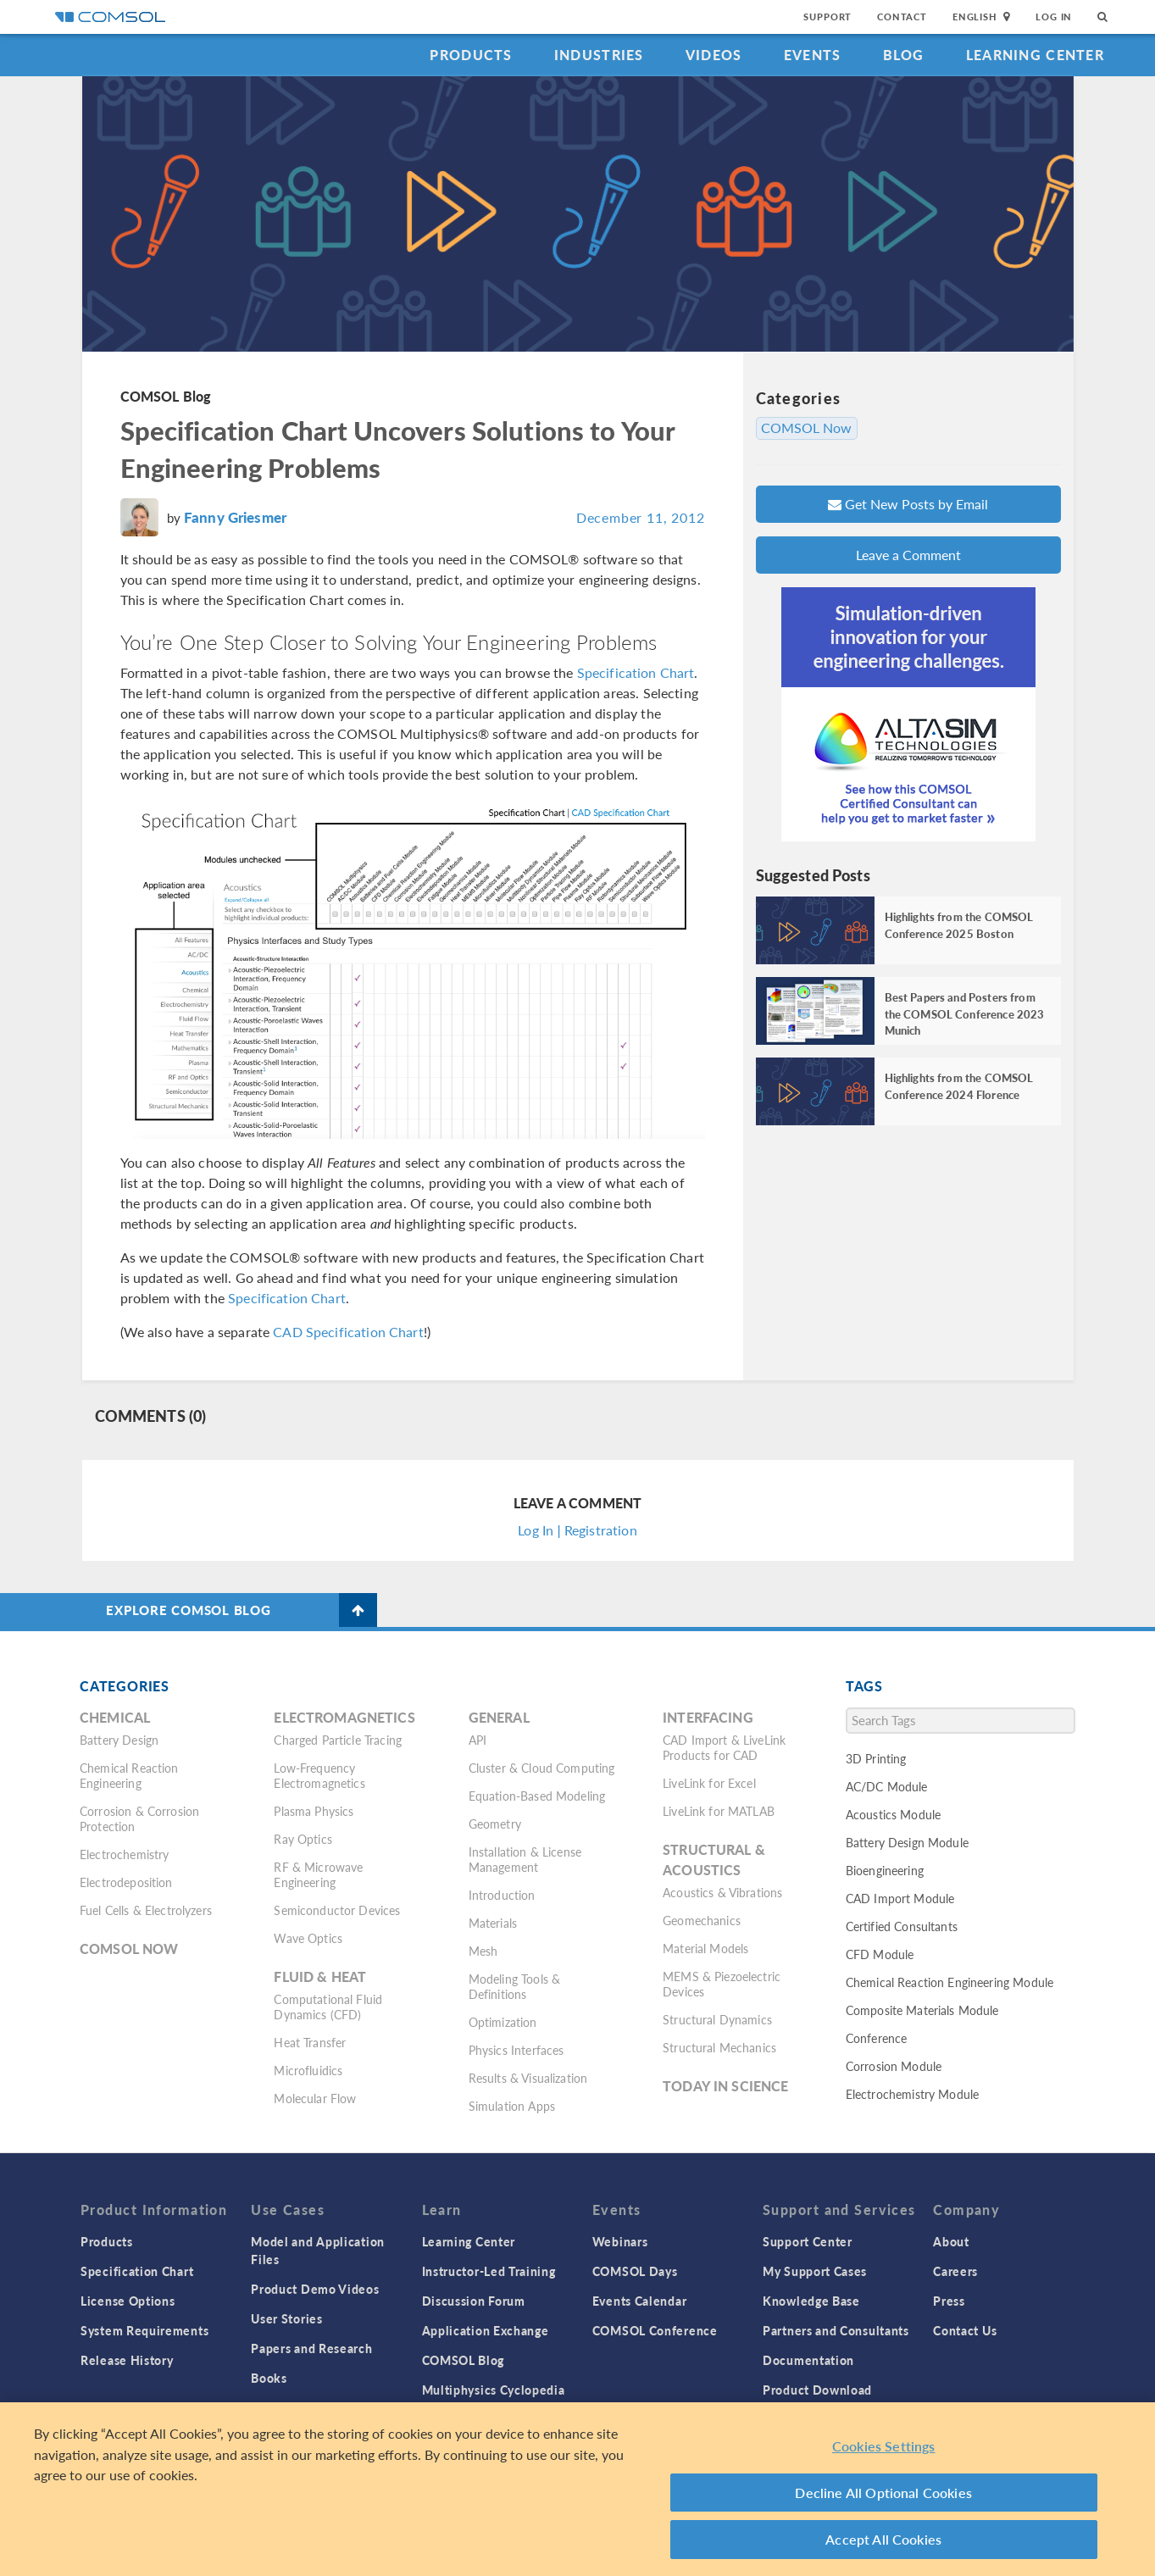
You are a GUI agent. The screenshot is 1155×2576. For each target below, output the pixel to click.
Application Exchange (485, 2330)
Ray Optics (303, 1838)
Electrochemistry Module (912, 2093)
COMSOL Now (807, 428)
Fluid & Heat (320, 1976)
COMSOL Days (635, 2270)
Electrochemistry (124, 1854)
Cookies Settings (884, 2447)
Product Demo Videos (315, 2288)
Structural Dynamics (717, 2019)
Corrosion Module (893, 2065)
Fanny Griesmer (235, 517)
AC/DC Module (887, 1786)
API (477, 1739)
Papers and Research (311, 2348)
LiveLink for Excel (709, 1782)
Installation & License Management (525, 1859)
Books (269, 2377)
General (499, 1717)
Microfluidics (308, 2070)
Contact (902, 16)
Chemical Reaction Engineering (129, 1775)
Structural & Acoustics (714, 1859)
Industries (599, 54)
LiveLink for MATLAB (719, 1810)
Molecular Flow (315, 2098)
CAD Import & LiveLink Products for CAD (724, 1747)
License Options (128, 2300)
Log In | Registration (577, 1530)
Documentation (808, 2359)
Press (949, 2300)
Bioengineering (885, 1870)
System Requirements (144, 2330)
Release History (127, 2359)
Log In (1054, 16)
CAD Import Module (900, 1898)
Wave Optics (308, 1937)
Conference (877, 2037)
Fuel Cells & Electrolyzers (146, 1909)
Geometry (495, 1823)
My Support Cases (815, 2270)
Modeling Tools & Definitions (514, 1986)
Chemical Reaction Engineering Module (949, 1982)
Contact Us (965, 2330)
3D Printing (876, 1758)
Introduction (502, 1894)
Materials (493, 1922)
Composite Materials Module (922, 2009)
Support (827, 16)
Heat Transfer (310, 2042)
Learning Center (1035, 54)
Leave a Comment (908, 554)
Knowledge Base (811, 2300)
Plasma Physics (313, 1810)
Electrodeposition (126, 1882)
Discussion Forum (473, 2300)
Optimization (503, 2021)
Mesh (483, 1950)
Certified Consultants (902, 1926)
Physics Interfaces (516, 2049)
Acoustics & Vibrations (722, 1892)
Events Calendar (639, 2300)
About (951, 2241)
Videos (714, 54)
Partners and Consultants (836, 2330)
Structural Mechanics (719, 2047)
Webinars (620, 2241)
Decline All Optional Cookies (883, 2492)
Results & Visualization (528, 2077)
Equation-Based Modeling (537, 1795)
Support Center (807, 2241)
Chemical (115, 1717)
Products (471, 54)
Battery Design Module (907, 1842)
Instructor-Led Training (489, 2270)
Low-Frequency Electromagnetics (319, 1775)
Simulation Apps (512, 2105)
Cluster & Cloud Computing (542, 1767)
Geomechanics (702, 1920)
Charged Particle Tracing (338, 1739)
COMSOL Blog (166, 396)
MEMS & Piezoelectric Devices (721, 1984)
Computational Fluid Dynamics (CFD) (328, 2006)
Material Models (705, 1948)
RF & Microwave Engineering (318, 1874)
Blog (904, 54)
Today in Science (725, 2086)
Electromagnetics (344, 1717)
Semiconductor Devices (337, 1909)
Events (812, 54)
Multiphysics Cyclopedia (493, 2389)
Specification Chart (636, 672)
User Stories (286, 2318)
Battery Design (119, 1739)
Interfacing (708, 1717)
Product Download (817, 2389)
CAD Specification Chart (348, 1331)
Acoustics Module (893, 1814)
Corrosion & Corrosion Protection (139, 1818)
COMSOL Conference (655, 2330)
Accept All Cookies (883, 2540)
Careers (955, 2270)
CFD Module (880, 1954)
